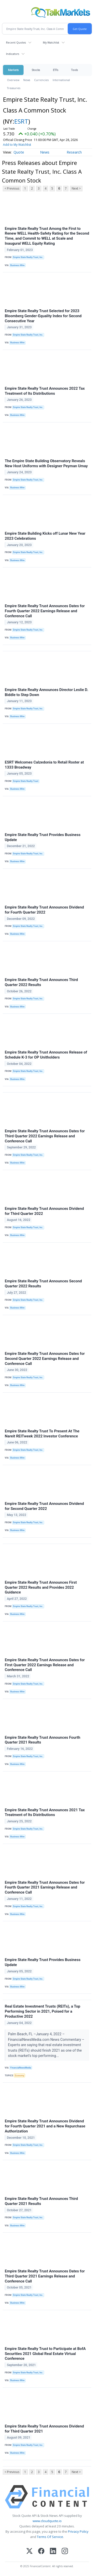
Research (74, 152)
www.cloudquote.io (47, 2521)
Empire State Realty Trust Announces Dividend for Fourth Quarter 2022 (44, 910)
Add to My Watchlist (17, 144)
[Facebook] (41, 2551)
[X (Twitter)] (29, 2551)
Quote (19, 152)
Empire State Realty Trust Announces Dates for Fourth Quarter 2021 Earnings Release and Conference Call (45, 1887)
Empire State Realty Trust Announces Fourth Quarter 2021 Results (42, 1740)
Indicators (12, 54)
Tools (74, 70)
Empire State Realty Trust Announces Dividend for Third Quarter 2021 (44, 2429)
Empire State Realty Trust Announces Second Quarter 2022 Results (43, 1283)
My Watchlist (51, 42)
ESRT (21, 121)
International (61, 80)
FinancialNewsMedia (20, 2067)
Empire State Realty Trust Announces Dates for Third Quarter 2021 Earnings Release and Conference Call (45, 2276)
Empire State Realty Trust (25, 781)
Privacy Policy (78, 2531)
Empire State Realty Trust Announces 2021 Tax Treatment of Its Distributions (45, 1812)
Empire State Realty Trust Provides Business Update (42, 837)
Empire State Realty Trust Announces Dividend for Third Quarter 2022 (44, 1211)
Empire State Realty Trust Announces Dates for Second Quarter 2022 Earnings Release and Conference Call (45, 1358)
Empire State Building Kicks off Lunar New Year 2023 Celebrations (45, 536)
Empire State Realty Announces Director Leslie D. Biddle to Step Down (46, 692)
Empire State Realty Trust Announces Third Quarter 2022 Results (41, 982)
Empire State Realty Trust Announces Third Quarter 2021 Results (41, 2201)
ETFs (55, 70)
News (26, 80)
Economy (19, 2075)
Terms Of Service (50, 2536)
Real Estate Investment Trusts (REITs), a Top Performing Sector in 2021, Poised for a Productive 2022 (42, 2011)
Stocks (36, 70)
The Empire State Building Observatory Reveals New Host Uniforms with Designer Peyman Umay (46, 463)
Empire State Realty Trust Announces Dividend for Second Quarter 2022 (44, 1506)
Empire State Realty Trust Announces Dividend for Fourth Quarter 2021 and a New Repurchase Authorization (45, 2126)
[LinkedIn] (53, 2551)
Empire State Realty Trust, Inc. (28, 257)
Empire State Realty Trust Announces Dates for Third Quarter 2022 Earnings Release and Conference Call (45, 1136)
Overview (13, 80)
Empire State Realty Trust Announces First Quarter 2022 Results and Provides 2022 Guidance (41, 1587)
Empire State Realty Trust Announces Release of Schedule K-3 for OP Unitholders (46, 1055)
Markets (13, 70)
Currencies (41, 80)
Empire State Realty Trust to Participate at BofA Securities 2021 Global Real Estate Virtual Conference (45, 2353)
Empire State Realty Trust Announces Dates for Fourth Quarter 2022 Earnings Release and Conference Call (45, 611)
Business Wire (17, 265)
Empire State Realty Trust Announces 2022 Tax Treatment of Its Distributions (45, 391)
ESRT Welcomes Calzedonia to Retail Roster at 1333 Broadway (44, 765)
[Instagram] (65, 2551)
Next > (76, 188)
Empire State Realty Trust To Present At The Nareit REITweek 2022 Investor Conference (42, 1433)
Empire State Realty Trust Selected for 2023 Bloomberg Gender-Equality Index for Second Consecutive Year (43, 316)
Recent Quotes (16, 42)
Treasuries (13, 88)
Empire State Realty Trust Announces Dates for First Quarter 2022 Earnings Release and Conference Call (45, 1665)
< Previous (12, 188)
